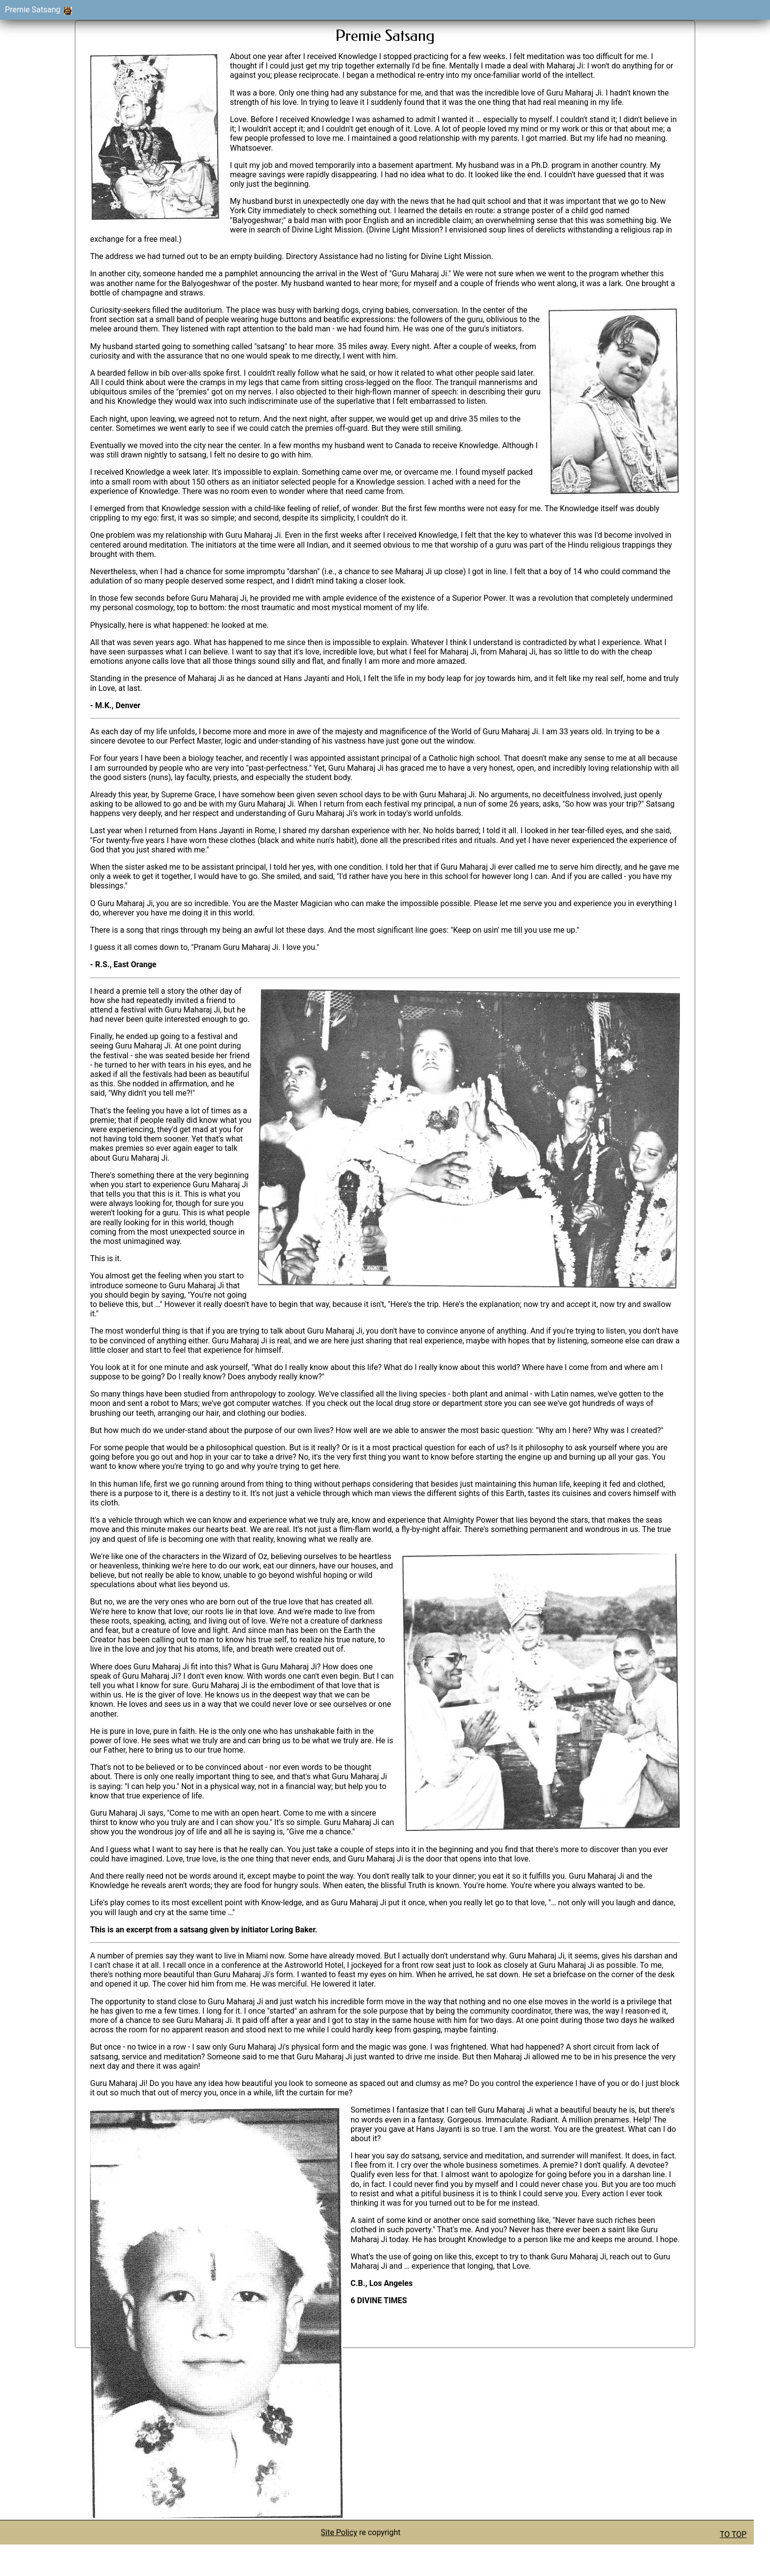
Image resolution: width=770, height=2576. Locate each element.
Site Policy (339, 2532)
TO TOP (733, 2534)
